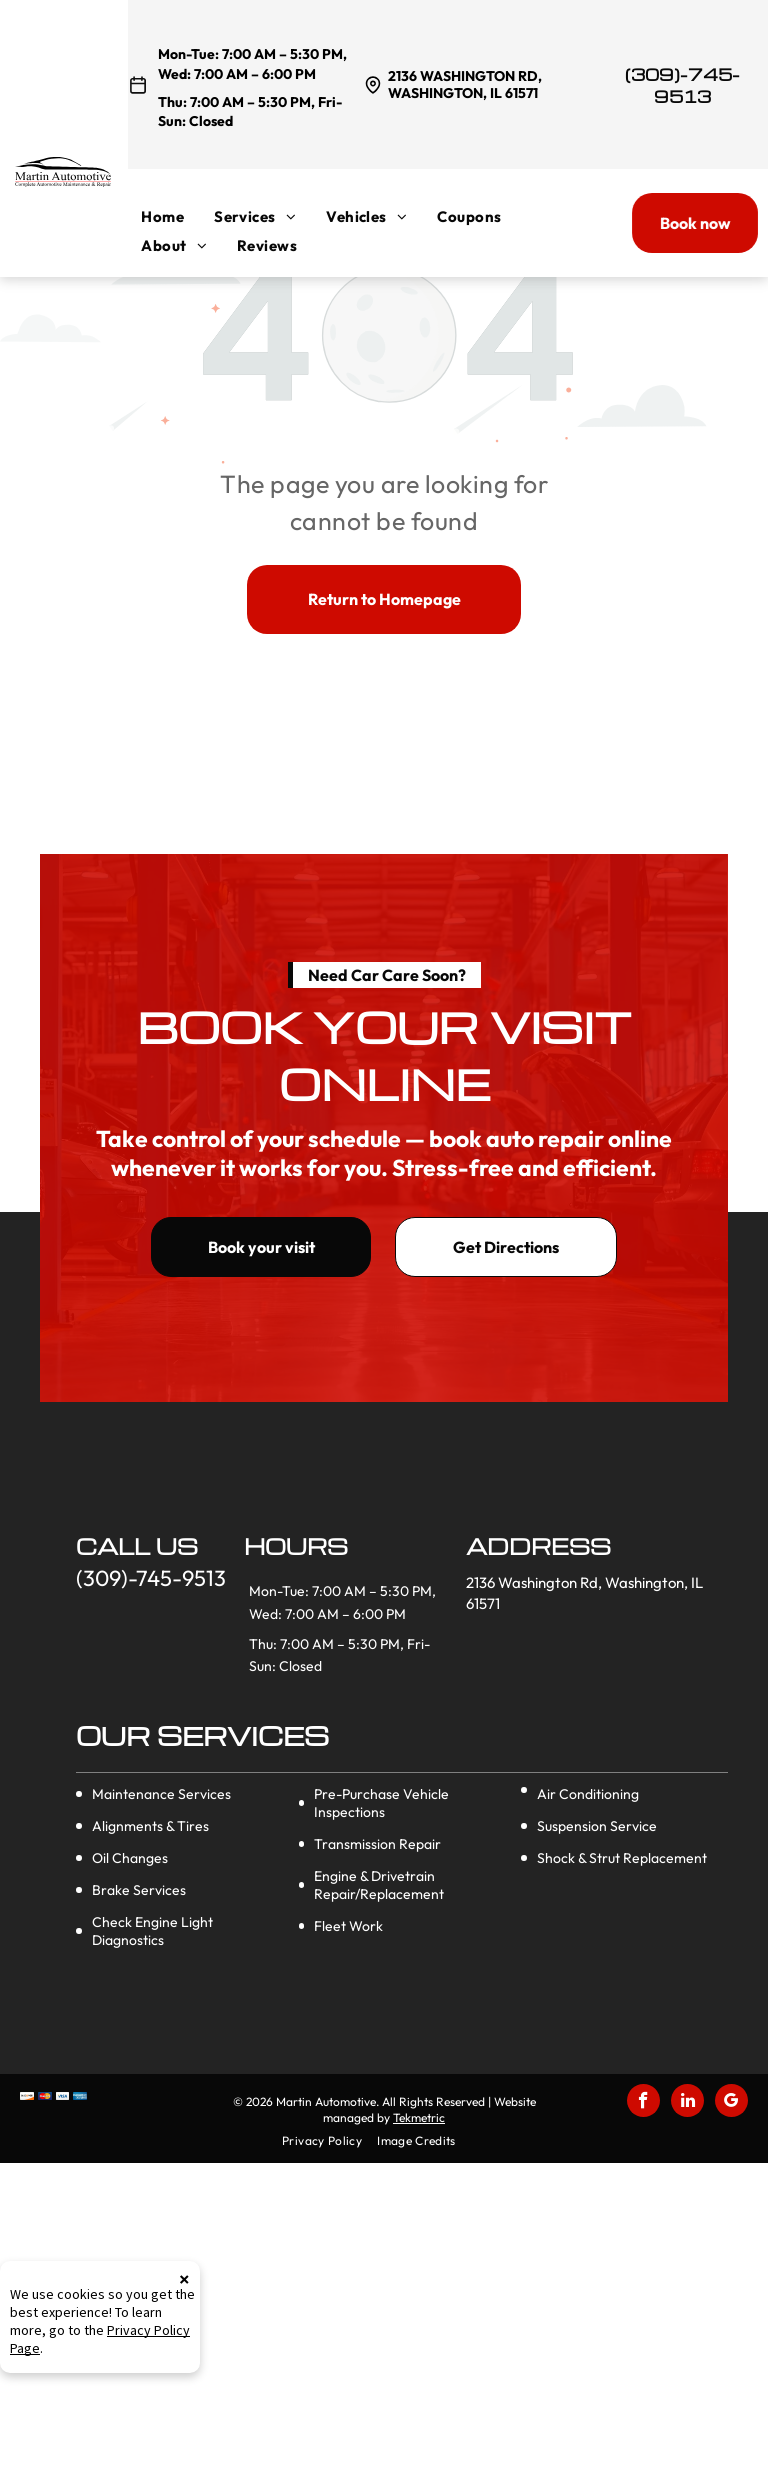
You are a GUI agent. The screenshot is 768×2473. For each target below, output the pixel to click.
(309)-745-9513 (682, 85)
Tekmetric (419, 2117)
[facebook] (643, 2103)
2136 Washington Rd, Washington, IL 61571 (465, 84)
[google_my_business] (731, 2103)
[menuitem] (177, 216)
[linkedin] (687, 2103)
